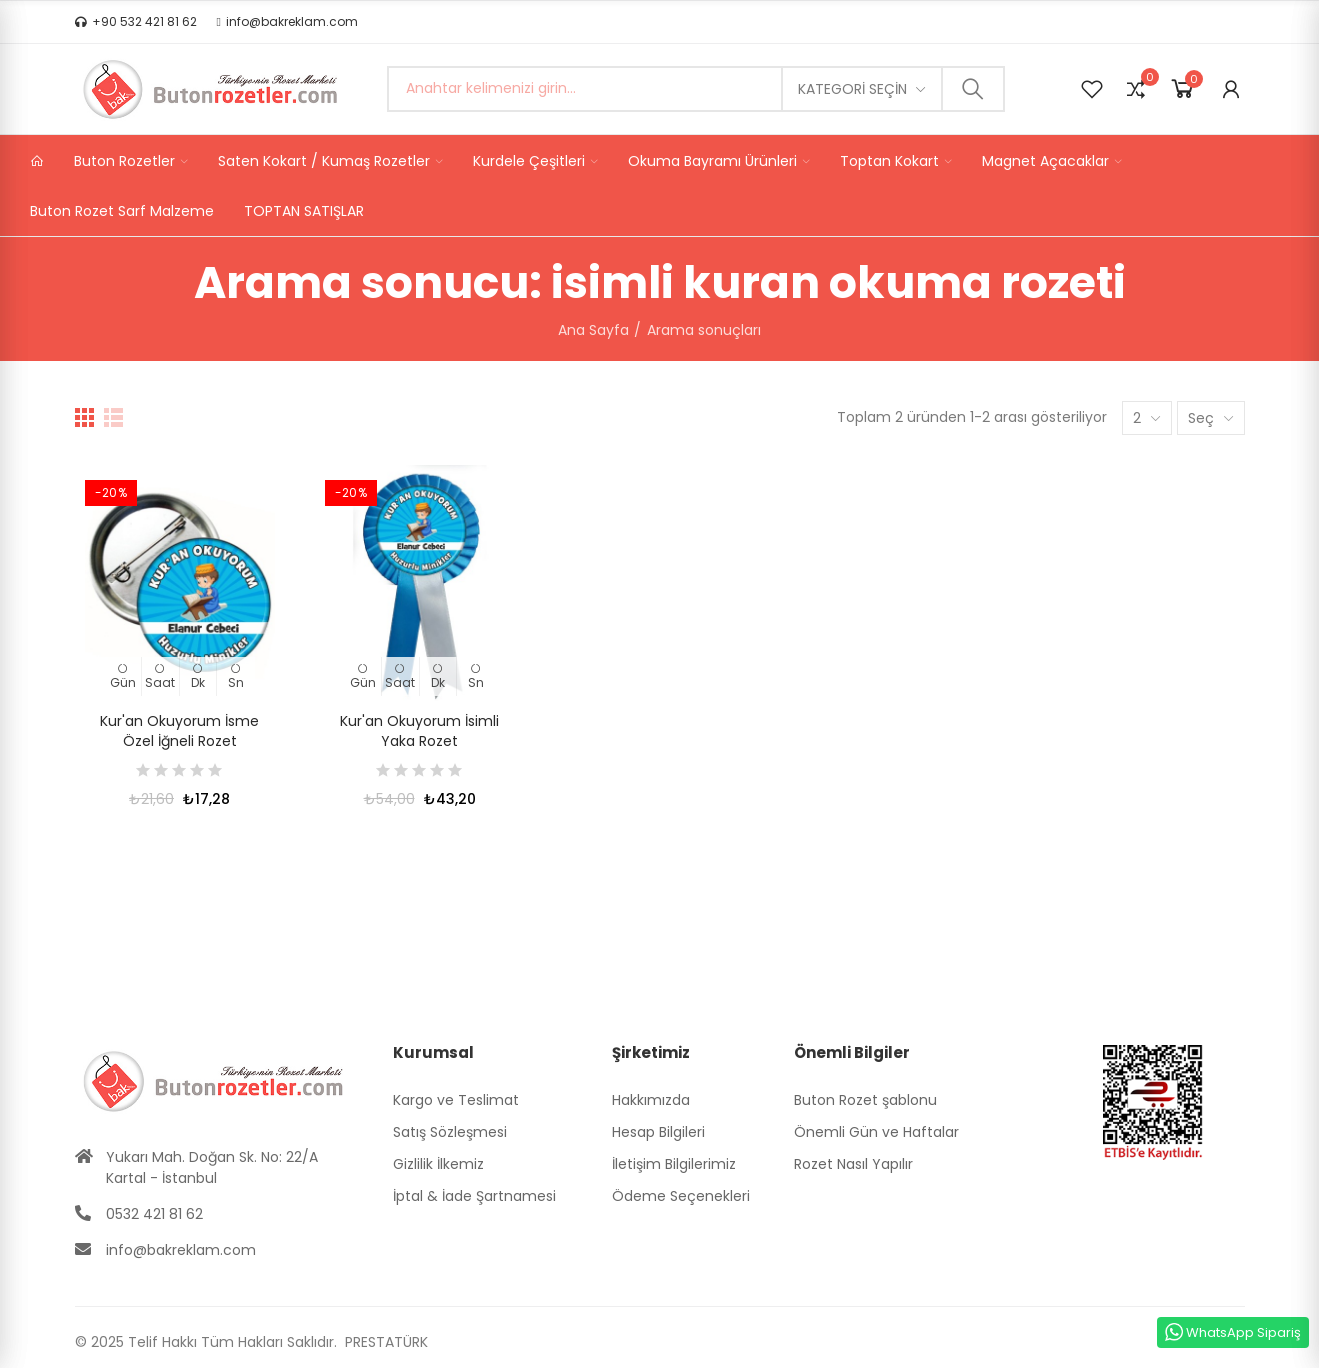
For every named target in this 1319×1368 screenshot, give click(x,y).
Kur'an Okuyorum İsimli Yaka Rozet (419, 731)
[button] (136, 22)
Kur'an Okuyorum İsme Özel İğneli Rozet (179, 731)
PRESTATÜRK (384, 1342)
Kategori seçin (852, 89)
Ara (973, 89)
